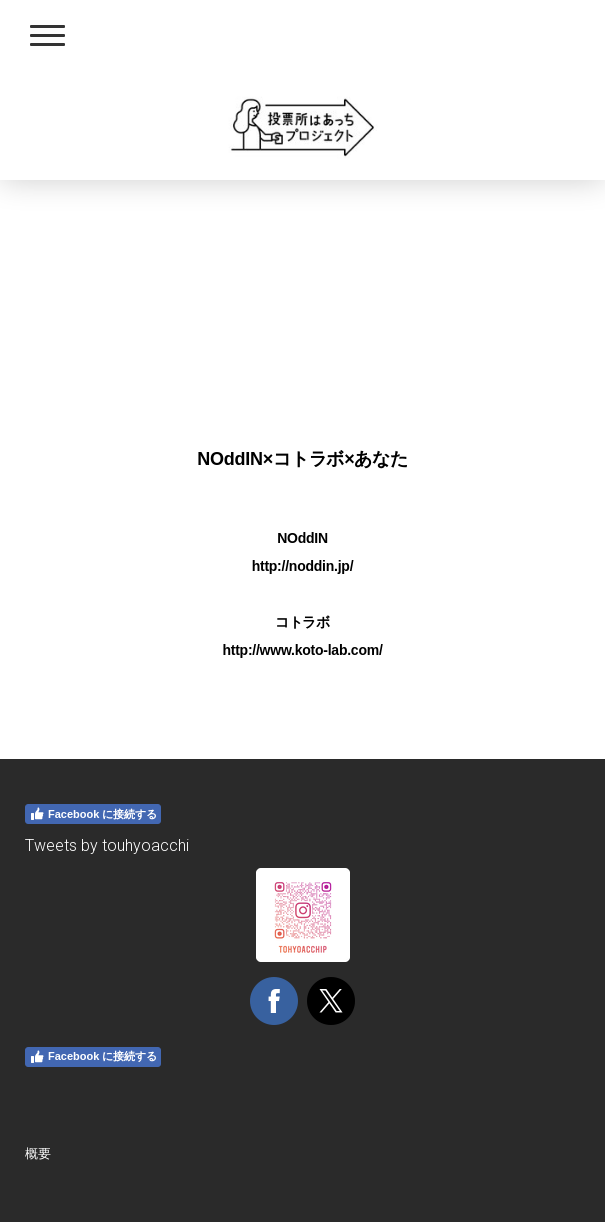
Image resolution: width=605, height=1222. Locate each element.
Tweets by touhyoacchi (107, 845)
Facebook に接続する (93, 814)
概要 (38, 1153)
